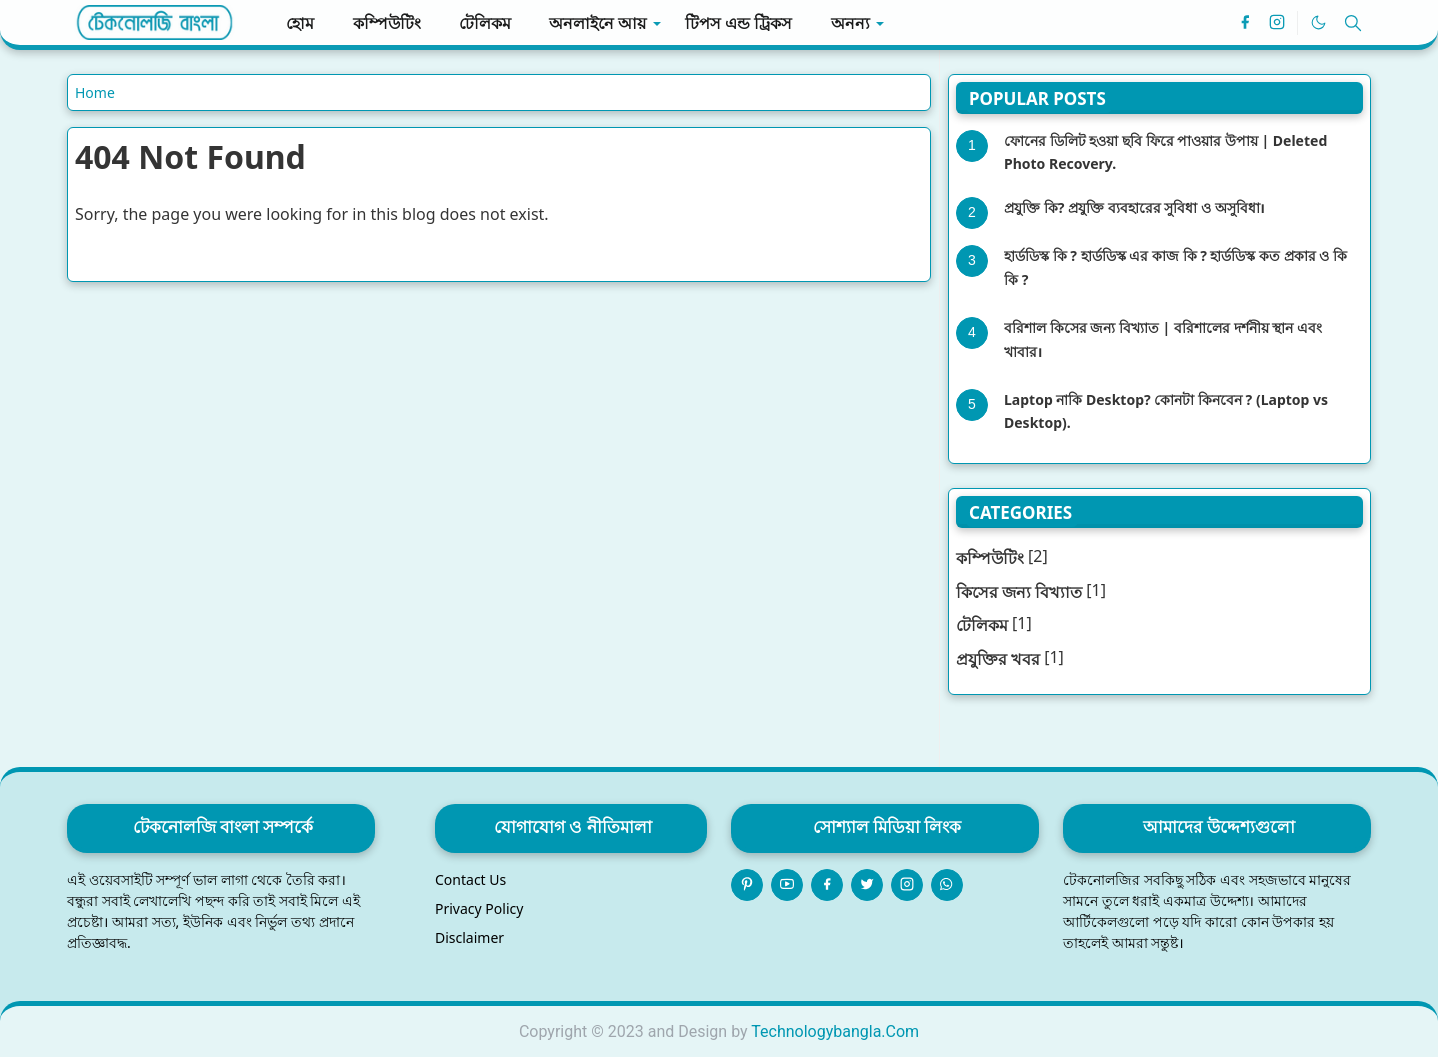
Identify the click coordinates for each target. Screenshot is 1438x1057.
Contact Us (470, 879)
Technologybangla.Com (835, 1031)
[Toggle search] (1353, 23)
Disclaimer (469, 937)
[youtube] (787, 885)
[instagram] (1277, 23)
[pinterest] (747, 885)
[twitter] (867, 885)
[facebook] (1245, 23)
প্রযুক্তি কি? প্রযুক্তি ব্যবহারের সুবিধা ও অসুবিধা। (1134, 207)
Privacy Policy (479, 908)
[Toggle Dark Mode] (1318, 22)
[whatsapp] (947, 885)
